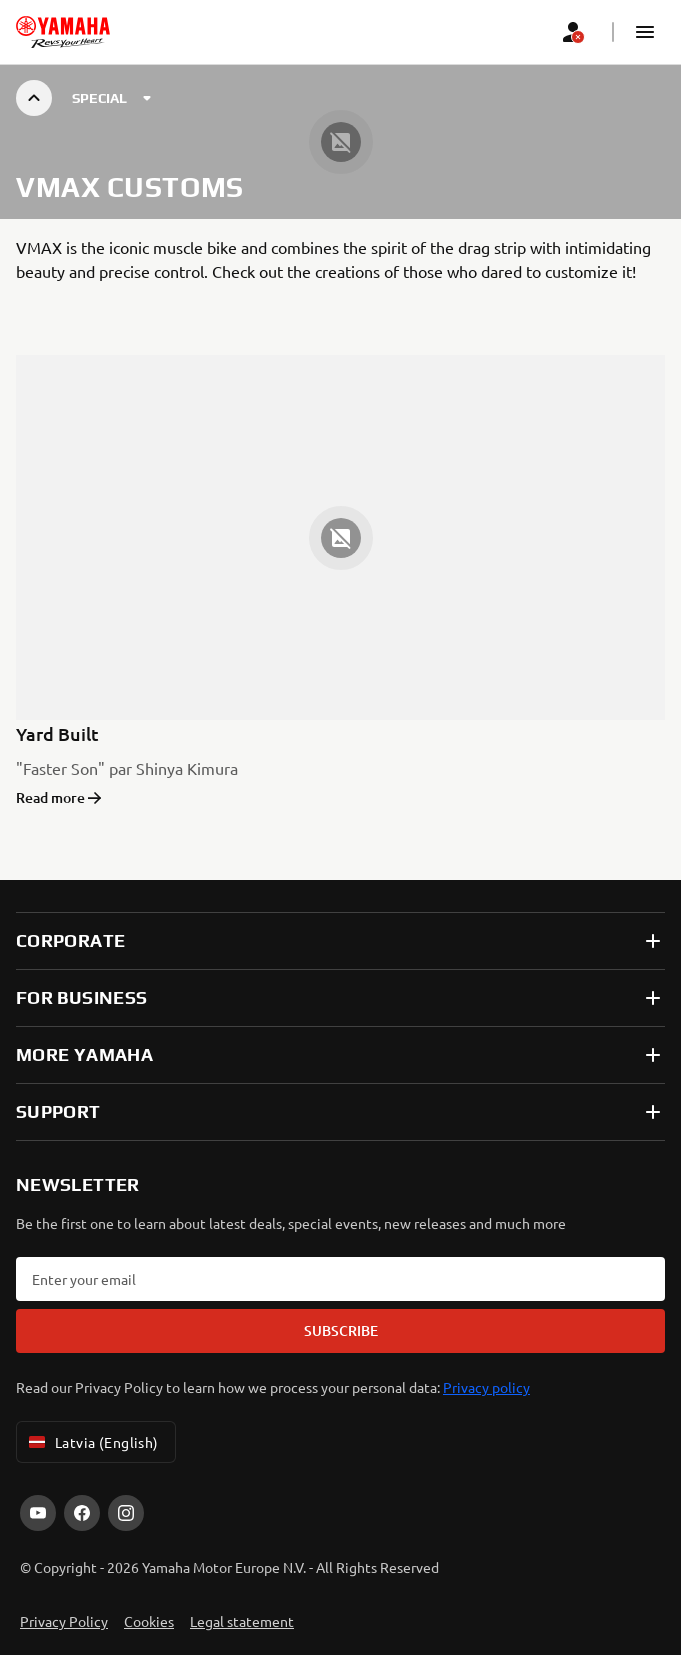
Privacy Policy (64, 1621)
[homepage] (63, 32)
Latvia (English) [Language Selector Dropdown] (92, 1442)
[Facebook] (82, 1513)
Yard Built (57, 733)
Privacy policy (486, 1387)
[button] (645, 32)
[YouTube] (38, 1513)
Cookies (149, 1621)
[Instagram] (126, 1513)
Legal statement (242, 1621)
